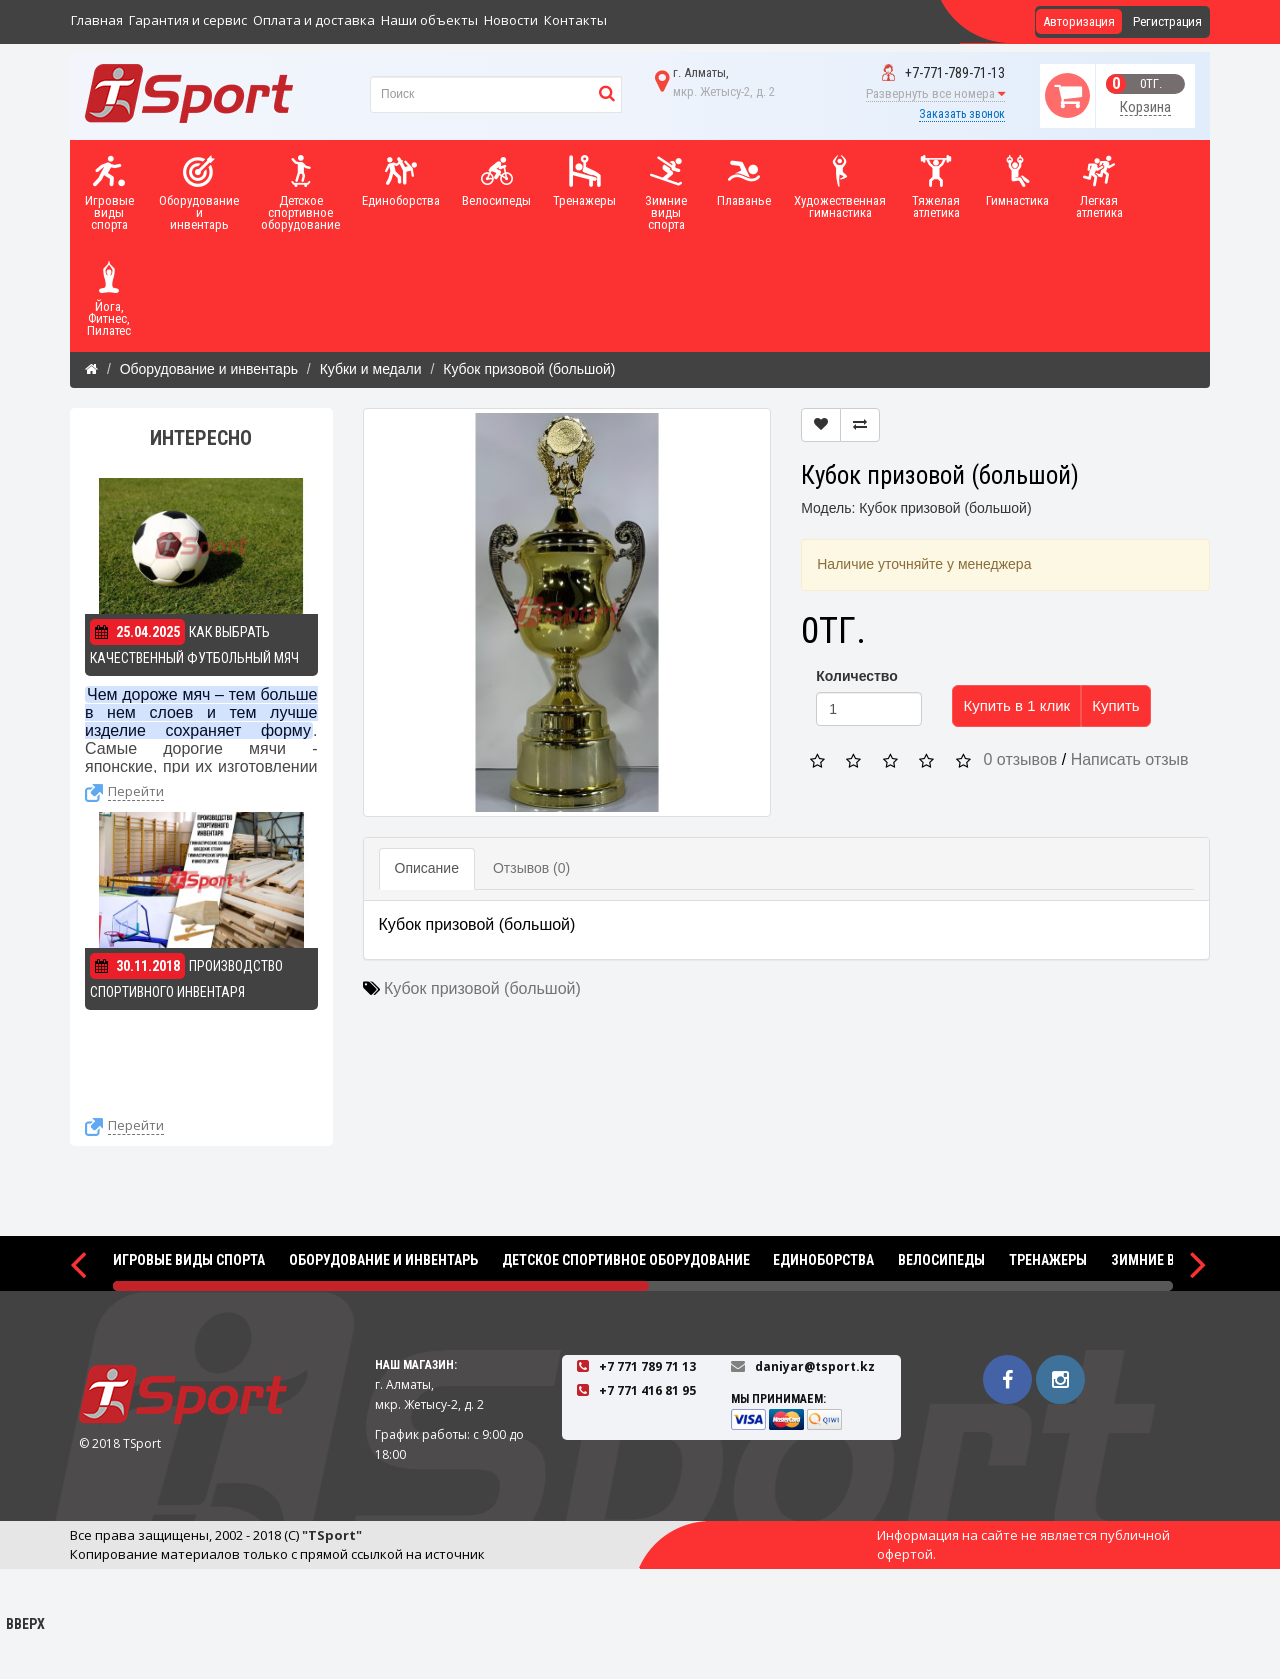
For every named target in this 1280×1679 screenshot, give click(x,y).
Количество (857, 676)
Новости (511, 20)
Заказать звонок (962, 114)
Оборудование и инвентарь (209, 369)
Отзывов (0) (531, 868)
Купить (1115, 705)
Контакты (575, 20)
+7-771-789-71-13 (943, 73)
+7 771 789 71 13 (647, 1366)
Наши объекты (429, 20)
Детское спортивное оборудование (626, 1260)
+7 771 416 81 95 (647, 1390)
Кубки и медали (371, 369)
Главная (97, 20)
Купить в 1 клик (1016, 705)
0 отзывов (1021, 759)
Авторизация (1079, 21)
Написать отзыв (1130, 759)
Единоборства (823, 1260)
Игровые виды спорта (189, 1260)
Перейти (136, 791)
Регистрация (1167, 21)
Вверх (25, 1591)
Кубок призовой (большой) (529, 369)
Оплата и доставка (314, 20)
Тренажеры (1048, 1260)
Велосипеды (941, 1260)
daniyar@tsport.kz (815, 1366)
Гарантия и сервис (188, 20)
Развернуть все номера (935, 93)
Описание (427, 868)
